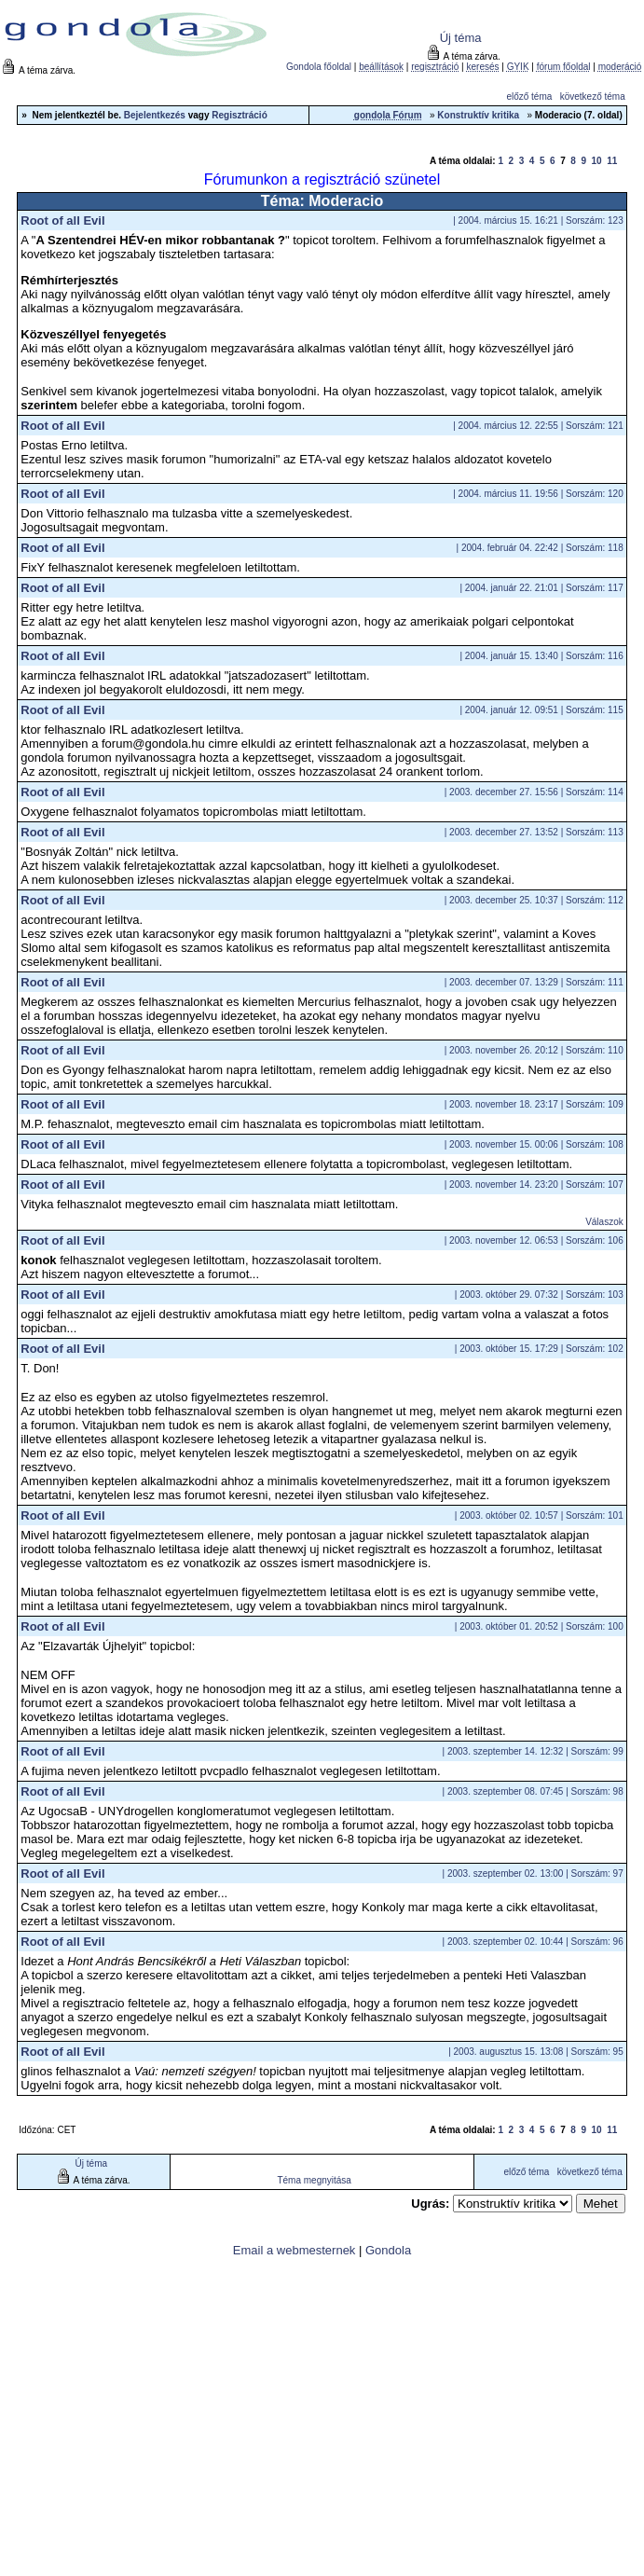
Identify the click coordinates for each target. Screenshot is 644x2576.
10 (597, 161)
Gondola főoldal (318, 67)
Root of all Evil (62, 220)
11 (612, 161)
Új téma (461, 38)
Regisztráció (239, 115)
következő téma (592, 96)
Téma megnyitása (313, 2180)
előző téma (529, 96)
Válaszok (604, 1222)
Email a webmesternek (294, 2250)
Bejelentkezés (154, 115)
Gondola (388, 2250)
